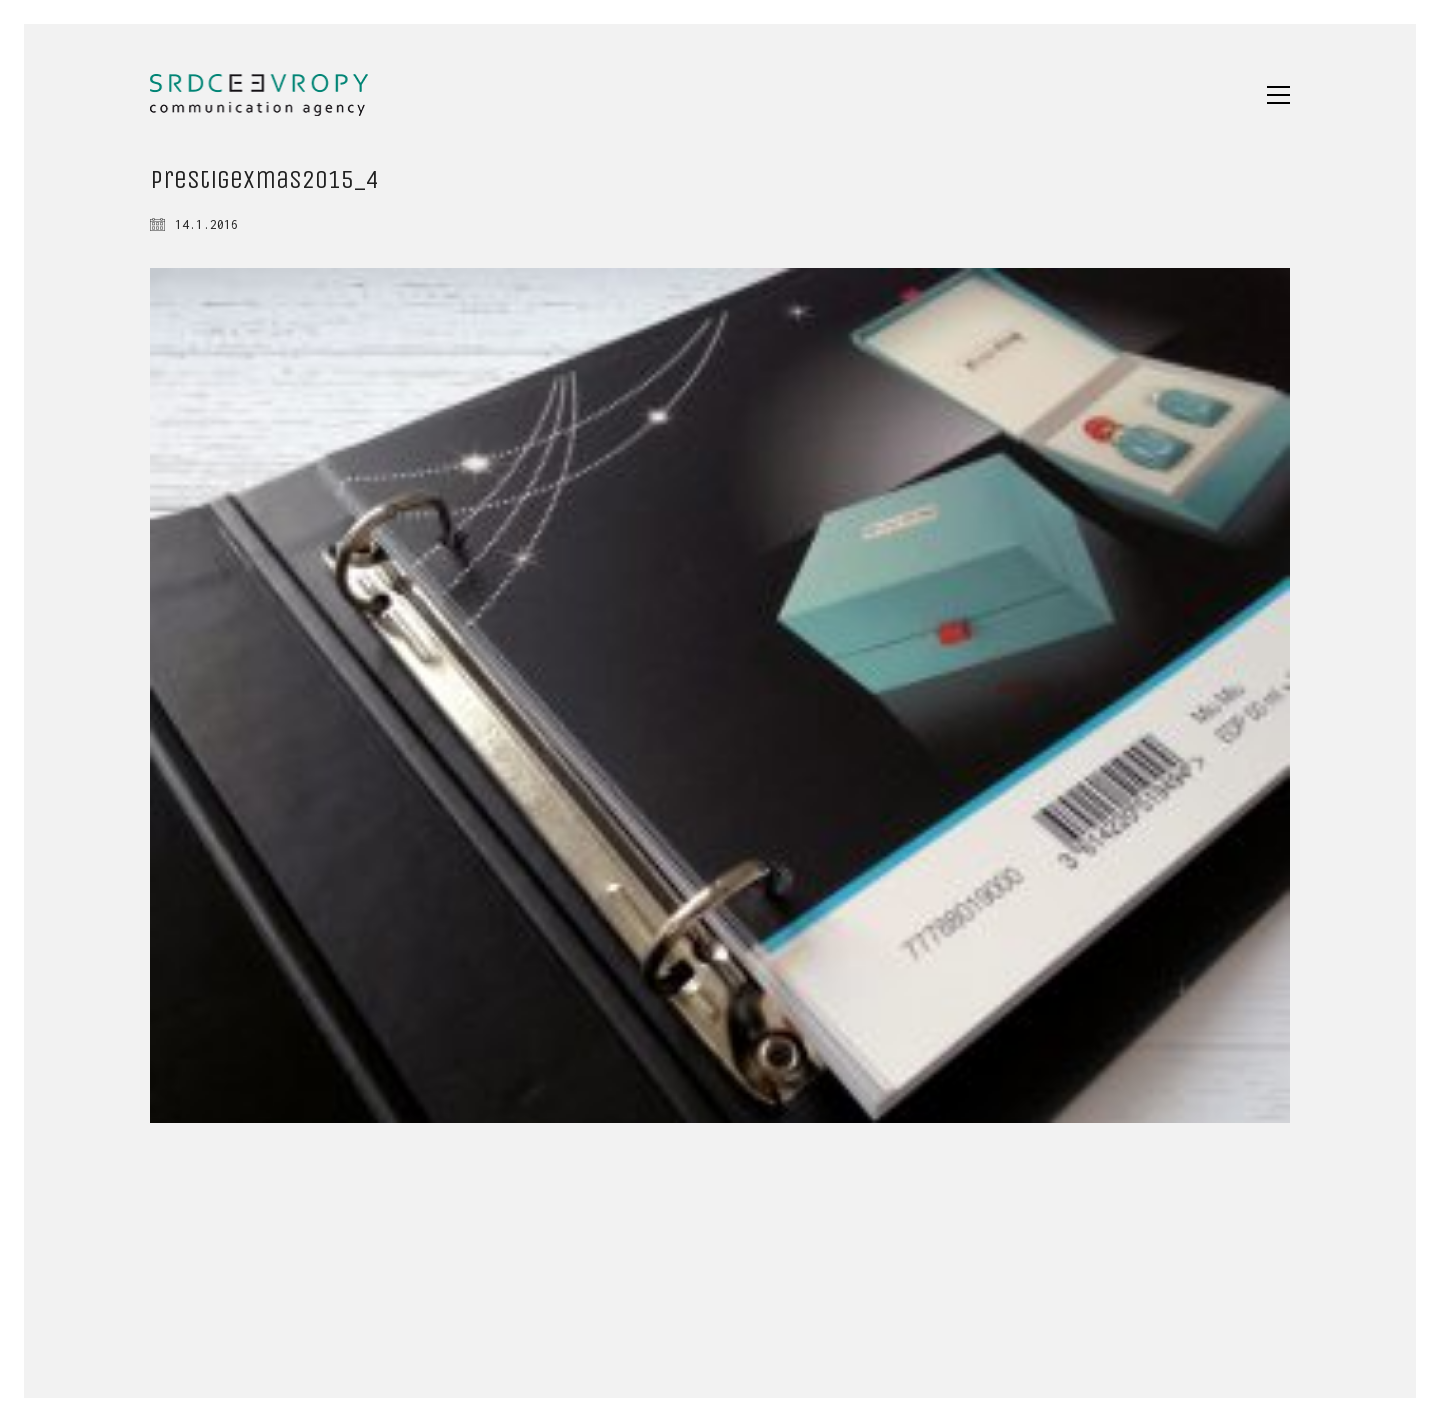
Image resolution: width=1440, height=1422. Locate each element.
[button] (1278, 95)
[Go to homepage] (259, 95)
